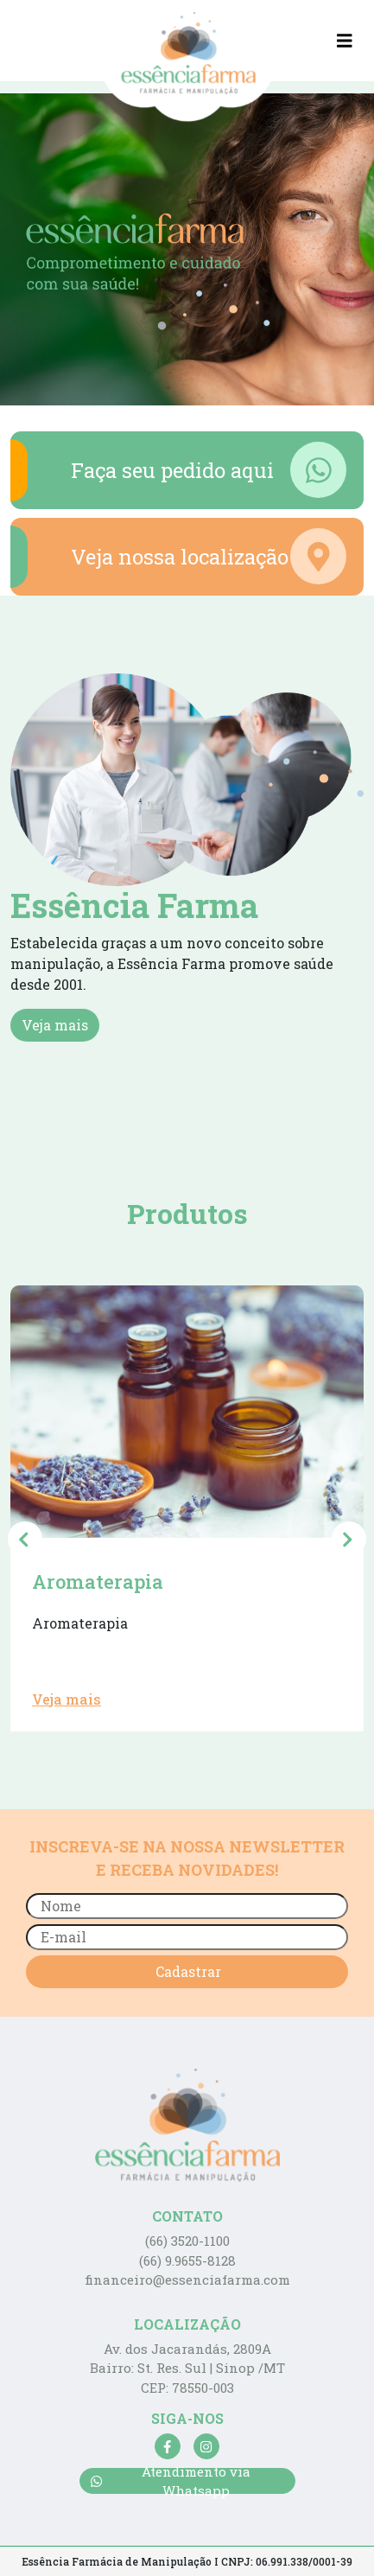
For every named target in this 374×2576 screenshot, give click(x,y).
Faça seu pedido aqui (178, 470)
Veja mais (55, 1025)
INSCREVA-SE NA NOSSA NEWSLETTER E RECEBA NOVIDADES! (187, 1858)
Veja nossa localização (178, 557)
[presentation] (25, 1538)
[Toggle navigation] (344, 41)
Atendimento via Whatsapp (171, 2481)
